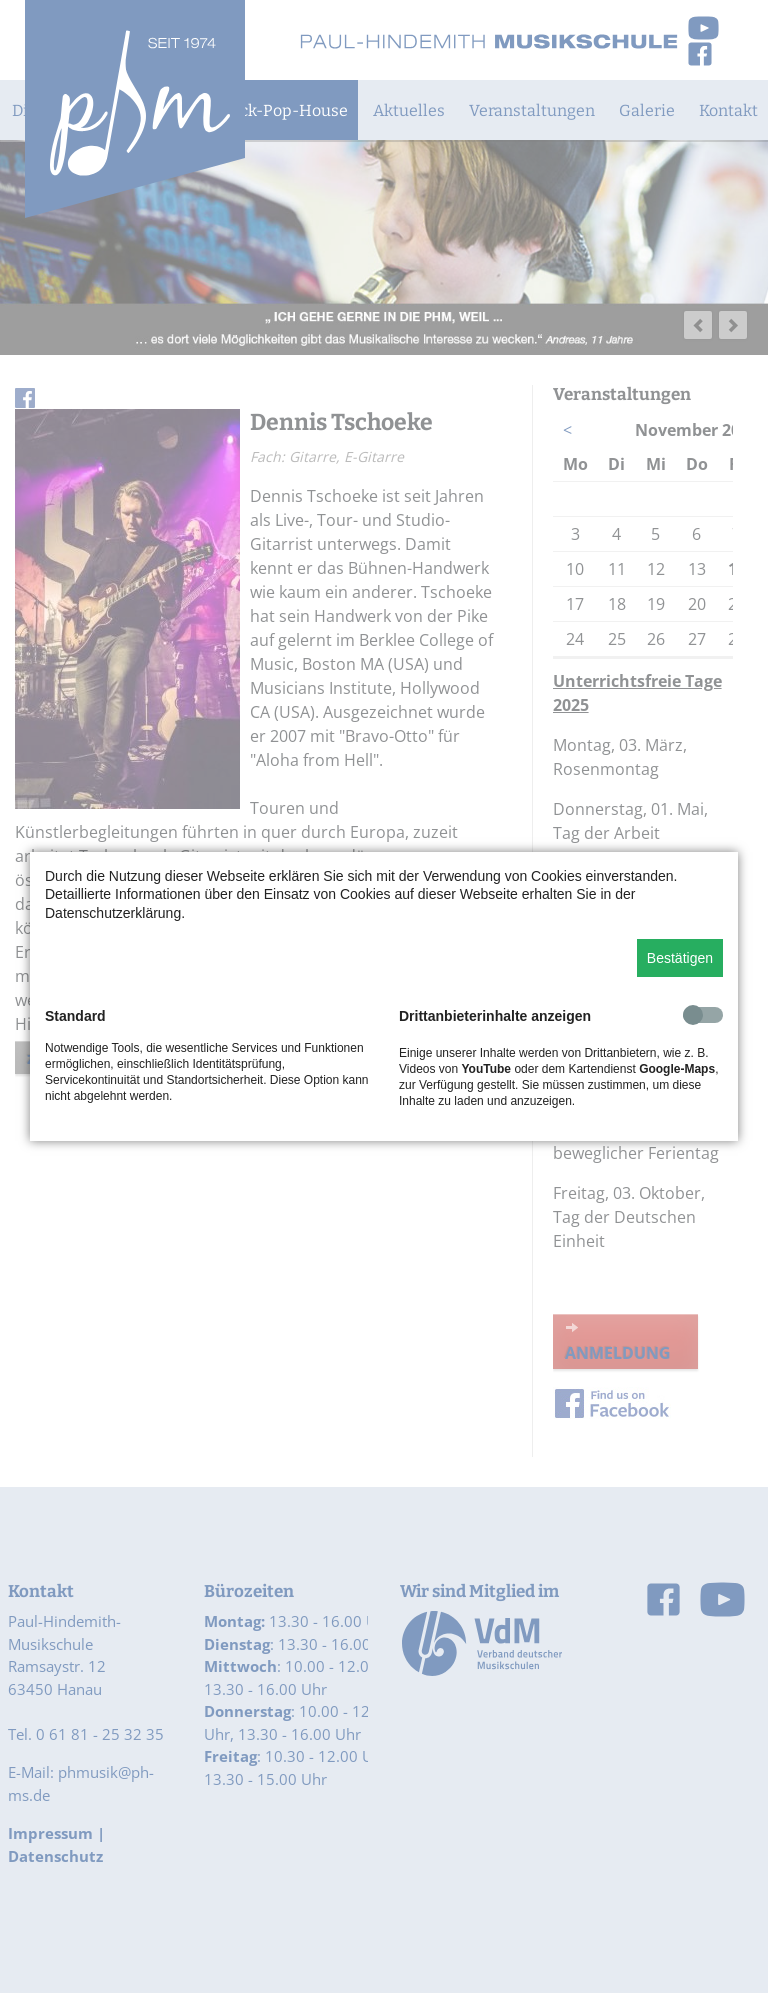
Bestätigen (680, 958)
